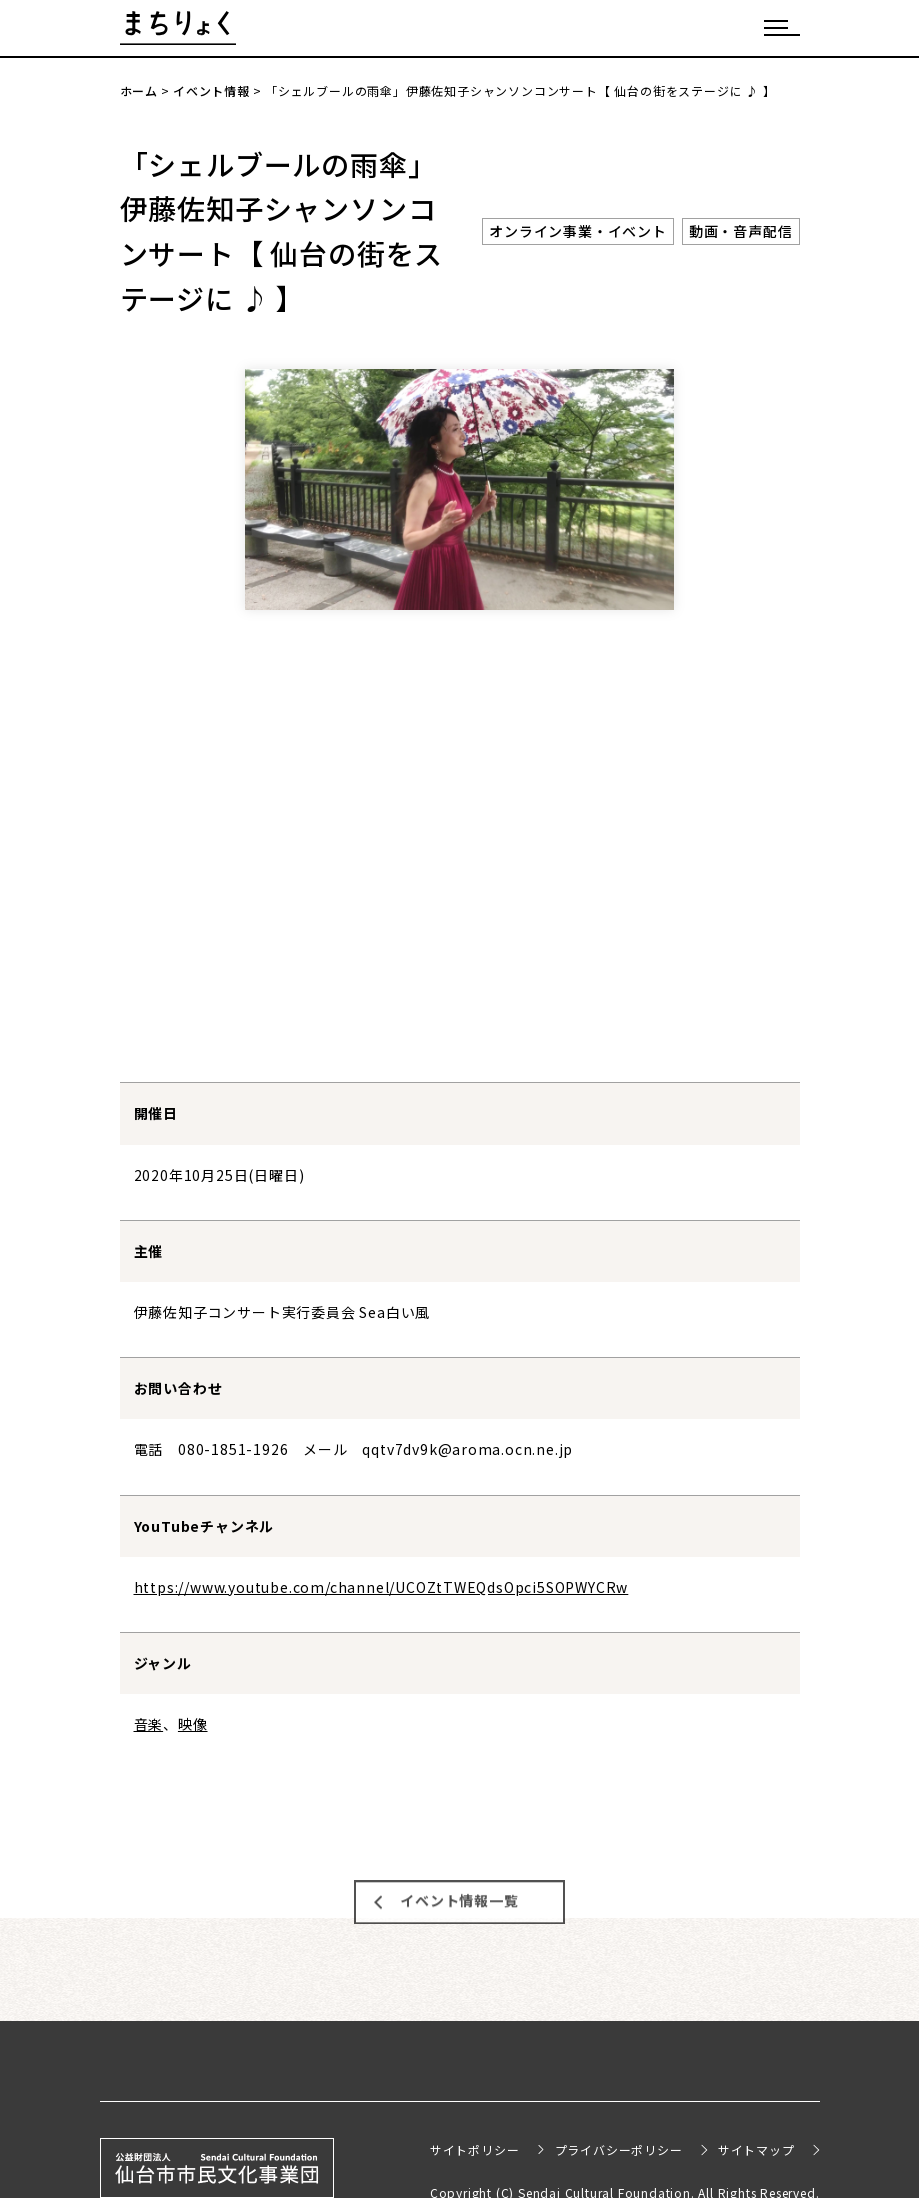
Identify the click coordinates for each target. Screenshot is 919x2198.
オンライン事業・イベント (578, 231)
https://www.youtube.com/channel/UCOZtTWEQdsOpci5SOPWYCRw (381, 1587)
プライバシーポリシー (619, 2149)
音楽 (149, 1724)
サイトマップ (756, 2149)
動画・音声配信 (741, 231)
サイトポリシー (475, 2149)
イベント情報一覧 (459, 1894)
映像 (193, 1724)
